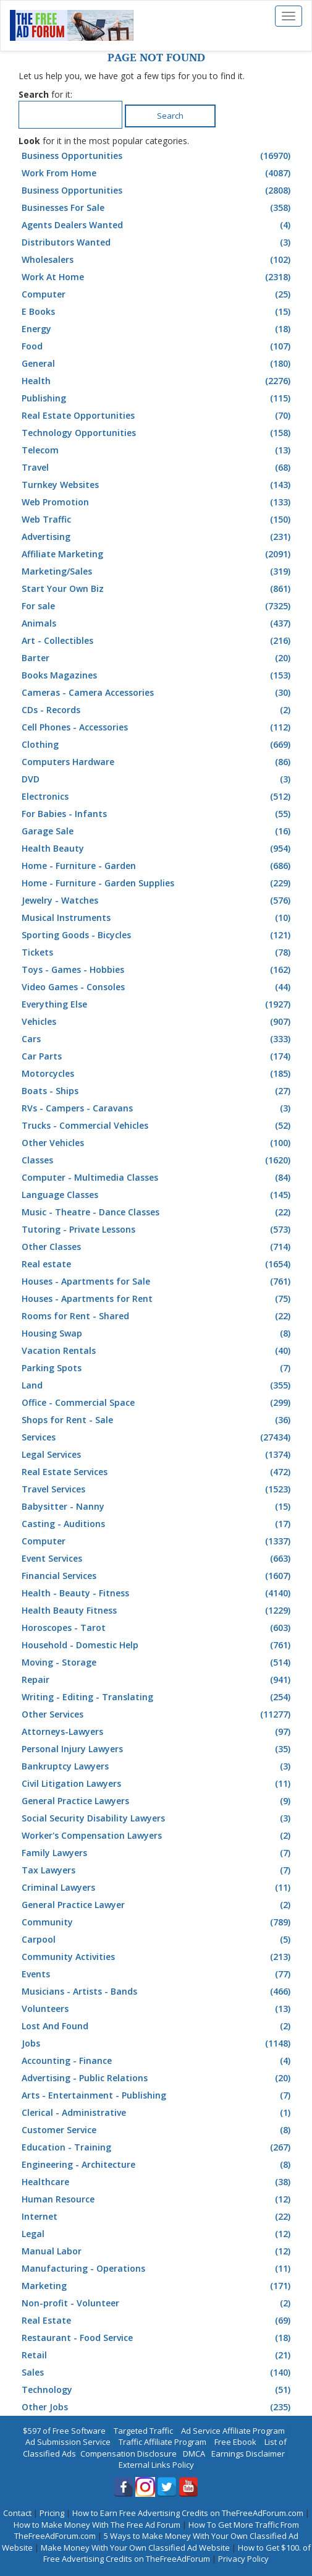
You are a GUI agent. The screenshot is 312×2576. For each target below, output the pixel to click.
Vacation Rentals (157, 1350)
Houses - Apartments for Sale (157, 1281)
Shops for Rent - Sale (157, 1420)
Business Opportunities (157, 156)
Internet (157, 2216)
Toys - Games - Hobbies (157, 969)
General (157, 363)
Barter (157, 658)
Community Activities (157, 1957)
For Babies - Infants (157, 814)
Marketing (157, 2286)
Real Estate (157, 2320)
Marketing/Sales (157, 571)
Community (157, 1922)
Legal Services (157, 1454)
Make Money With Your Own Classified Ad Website (135, 2547)
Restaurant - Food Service (157, 2338)
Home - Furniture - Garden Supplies (157, 883)
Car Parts (157, 1056)
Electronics (157, 796)
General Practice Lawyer (157, 1905)
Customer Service (157, 2130)
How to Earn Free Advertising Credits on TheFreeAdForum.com (187, 2512)
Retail (157, 2355)
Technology (157, 2389)
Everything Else (157, 1004)
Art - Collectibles (157, 640)
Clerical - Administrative (157, 2112)
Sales (157, 2372)
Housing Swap (157, 1333)
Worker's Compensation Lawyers (157, 1835)
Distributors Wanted (157, 242)
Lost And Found (157, 2026)
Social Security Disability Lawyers (157, 1818)
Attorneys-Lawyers (157, 1731)
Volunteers (157, 2009)
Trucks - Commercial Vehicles (157, 1125)
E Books (157, 311)
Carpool (157, 1939)
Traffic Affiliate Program (162, 2441)
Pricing (52, 2512)
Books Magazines (157, 675)
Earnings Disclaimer (248, 2453)
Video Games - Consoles (157, 987)
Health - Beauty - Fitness (157, 1593)
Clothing (157, 744)
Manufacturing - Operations (157, 2268)
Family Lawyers (157, 1853)
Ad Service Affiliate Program (233, 2430)
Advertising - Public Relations (157, 2078)
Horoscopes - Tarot (157, 1628)
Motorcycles (157, 1073)
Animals (157, 623)
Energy (157, 329)
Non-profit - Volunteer (157, 2303)
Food (157, 346)
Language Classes (157, 1195)
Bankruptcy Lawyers (157, 1766)
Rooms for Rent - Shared (157, 1316)
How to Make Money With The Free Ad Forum (97, 2524)
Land (157, 1385)
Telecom (157, 450)
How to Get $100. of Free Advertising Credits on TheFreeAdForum (177, 2553)
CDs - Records (157, 710)
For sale (157, 606)
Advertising (157, 537)
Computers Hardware (157, 762)
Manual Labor (157, 2251)
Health (157, 381)
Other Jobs (157, 2407)
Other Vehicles (157, 1143)
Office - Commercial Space (157, 1402)
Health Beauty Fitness (157, 1610)
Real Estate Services (157, 1472)
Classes (157, 1160)
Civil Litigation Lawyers (157, 1783)
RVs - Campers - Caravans (157, 1108)
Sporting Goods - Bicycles (157, 935)
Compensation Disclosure (128, 2453)
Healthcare (157, 2182)
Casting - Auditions (157, 1524)
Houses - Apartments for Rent (157, 1298)
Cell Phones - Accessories (157, 727)
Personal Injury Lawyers (157, 1749)
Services (157, 1437)
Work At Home (157, 277)
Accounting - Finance (157, 2060)
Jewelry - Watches (157, 900)
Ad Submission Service (68, 2441)
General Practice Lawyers (157, 1801)
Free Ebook (235, 2441)
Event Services (157, 1558)
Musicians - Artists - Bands (157, 1991)
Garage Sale (157, 831)
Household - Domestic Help (157, 1645)
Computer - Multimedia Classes (157, 1177)
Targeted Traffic (143, 2430)
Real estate (157, 1264)
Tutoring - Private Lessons (157, 1229)
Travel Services (157, 1489)
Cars (157, 1039)
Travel (157, 467)
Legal (157, 2234)
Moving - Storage (157, 1662)
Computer (157, 294)
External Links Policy (156, 2464)
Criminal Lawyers (157, 1887)
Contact (17, 2512)
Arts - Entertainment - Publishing (157, 2095)
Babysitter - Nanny (157, 1506)
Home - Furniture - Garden (157, 866)
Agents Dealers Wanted (157, 225)
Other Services (157, 1714)
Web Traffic (157, 519)
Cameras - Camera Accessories (157, 692)
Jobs (157, 2043)
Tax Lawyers (157, 1870)
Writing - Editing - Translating (157, 1697)
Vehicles (157, 1021)
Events (157, 1974)
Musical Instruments (157, 917)
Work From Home (157, 173)
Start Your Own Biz (157, 588)
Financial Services (157, 1576)
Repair (157, 1679)
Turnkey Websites (157, 485)
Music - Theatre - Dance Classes (157, 1212)
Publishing (157, 398)
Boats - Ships (157, 1091)
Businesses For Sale (157, 207)
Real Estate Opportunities (157, 415)
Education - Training (157, 2147)
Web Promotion (157, 502)
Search (170, 115)
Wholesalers (157, 259)
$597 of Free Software (64, 2430)
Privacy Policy (243, 2558)
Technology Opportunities (157, 433)
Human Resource (157, 2199)
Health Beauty (157, 848)
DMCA (194, 2453)
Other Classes (157, 1247)
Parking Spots (157, 1368)
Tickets (157, 952)
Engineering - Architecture (157, 2164)
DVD (157, 779)
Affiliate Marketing (157, 554)
